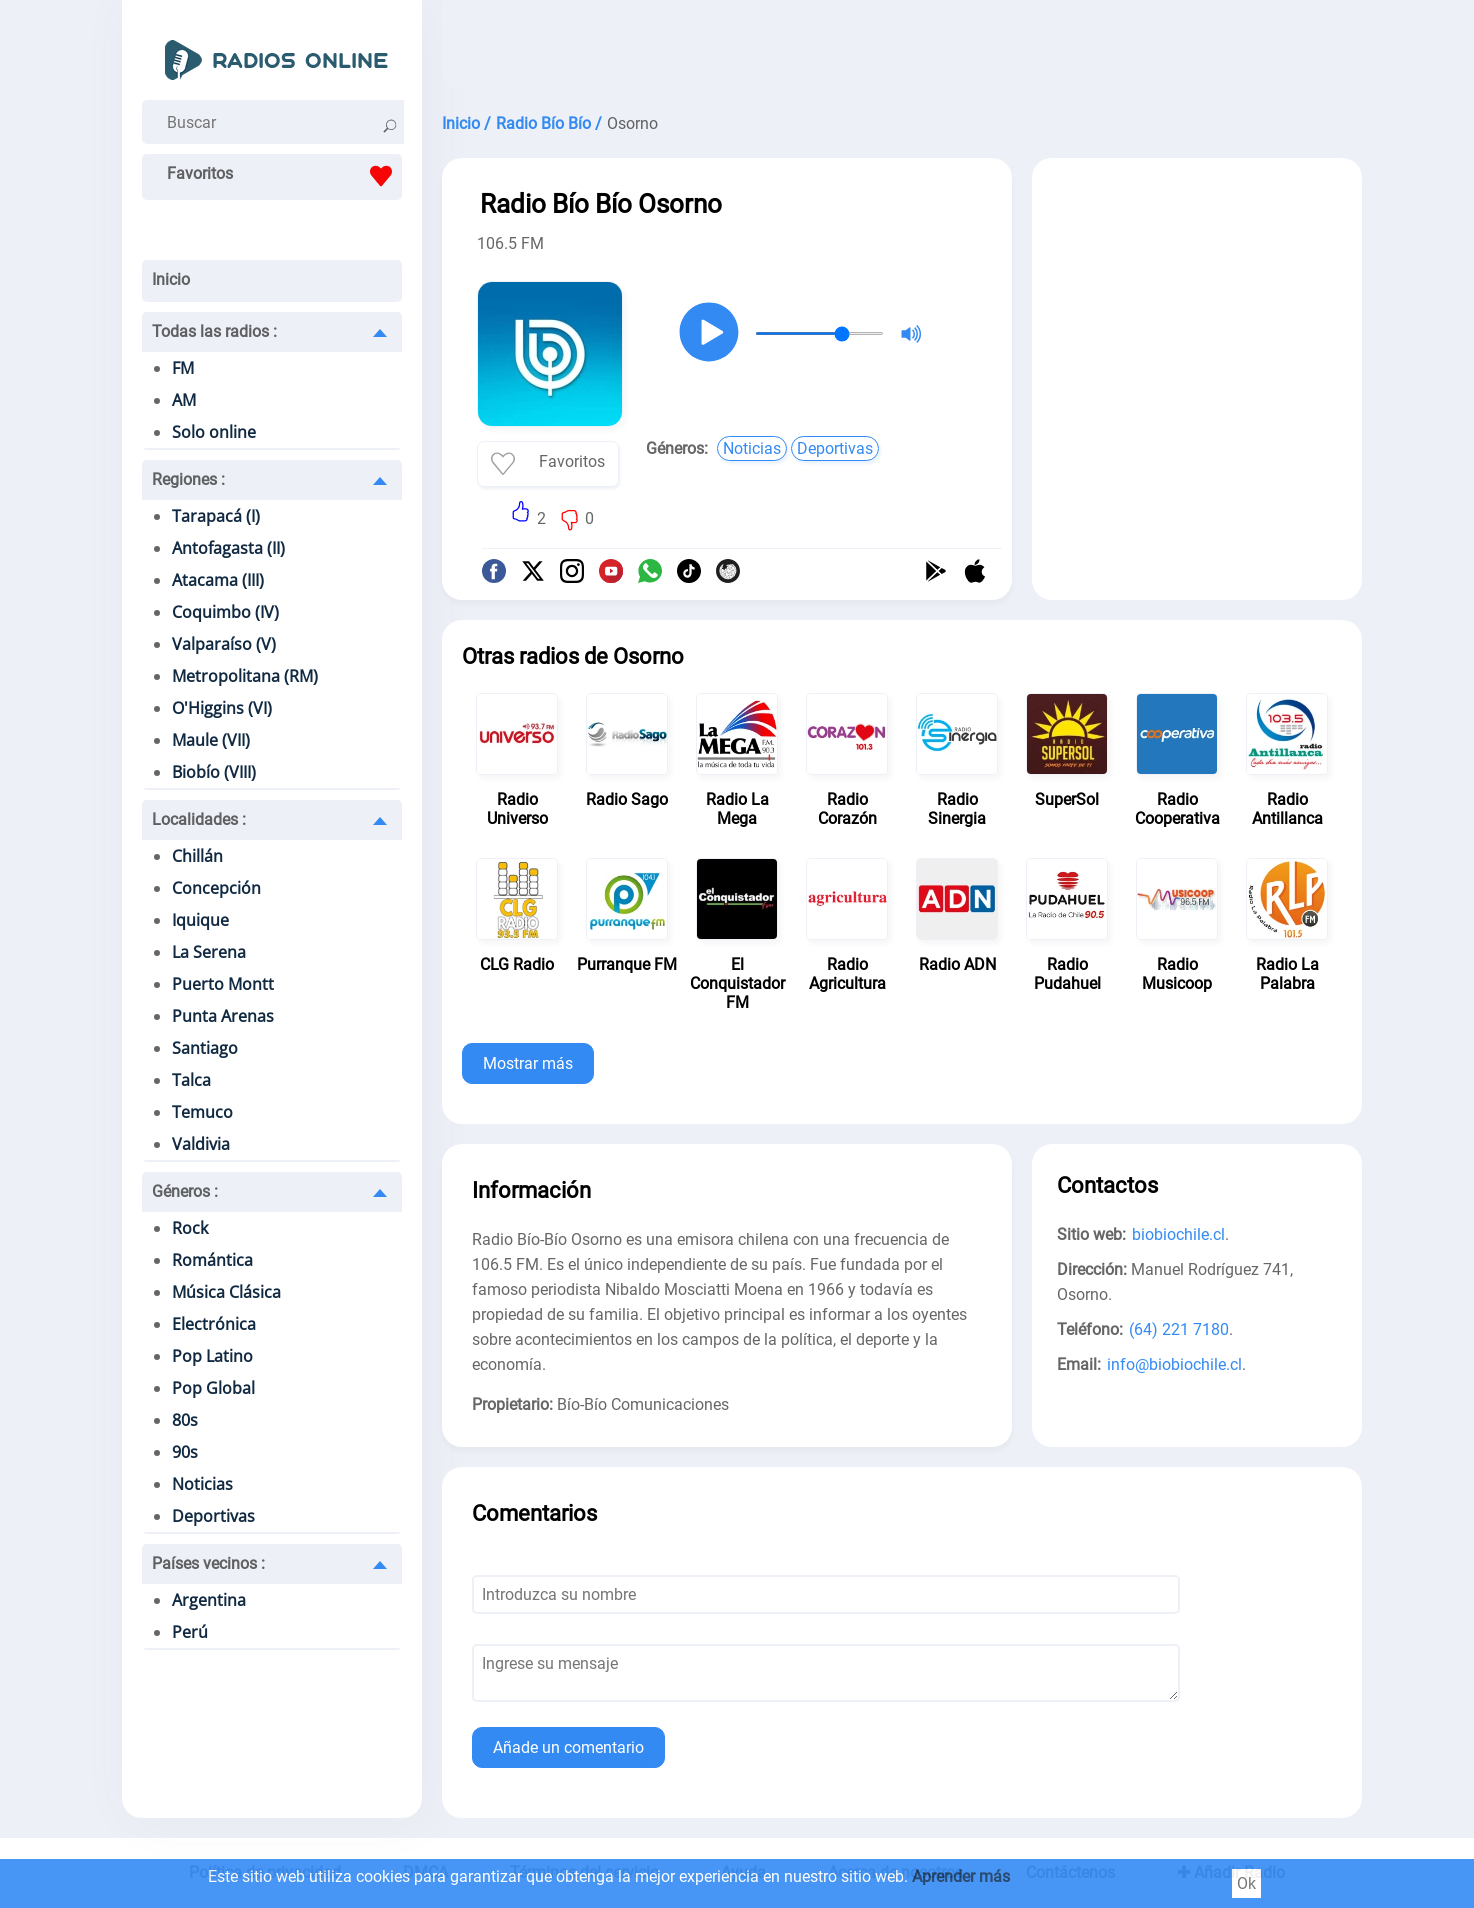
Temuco (202, 1112)
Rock (190, 1228)
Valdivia (201, 1144)
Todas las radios (214, 331)
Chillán (197, 856)
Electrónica (214, 1324)
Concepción (216, 888)
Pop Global (213, 1388)
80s (185, 1420)
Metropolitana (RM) (245, 676)
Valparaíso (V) (224, 644)
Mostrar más (528, 1063)
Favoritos (284, 176)
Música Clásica (226, 1292)
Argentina (209, 1600)
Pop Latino (212, 1356)
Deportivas (213, 1516)
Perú (190, 1632)
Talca (191, 1080)
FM (183, 368)
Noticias (202, 1484)
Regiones (188, 479)
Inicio (171, 279)
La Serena (209, 952)
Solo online (214, 432)
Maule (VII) (211, 740)
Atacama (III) (218, 580)
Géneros (185, 1191)
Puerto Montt (223, 984)
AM (184, 400)
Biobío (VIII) (214, 772)
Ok (1246, 1883)
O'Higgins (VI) (222, 708)
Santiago (205, 1048)
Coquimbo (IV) (225, 612)
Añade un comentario (568, 1747)
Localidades (199, 819)
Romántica (212, 1260)
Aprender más (961, 1876)
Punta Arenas (223, 1016)
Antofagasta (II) (228, 548)
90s (185, 1452)
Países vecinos (208, 1563)
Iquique (200, 920)
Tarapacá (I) (216, 516)
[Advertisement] (902, 50)
